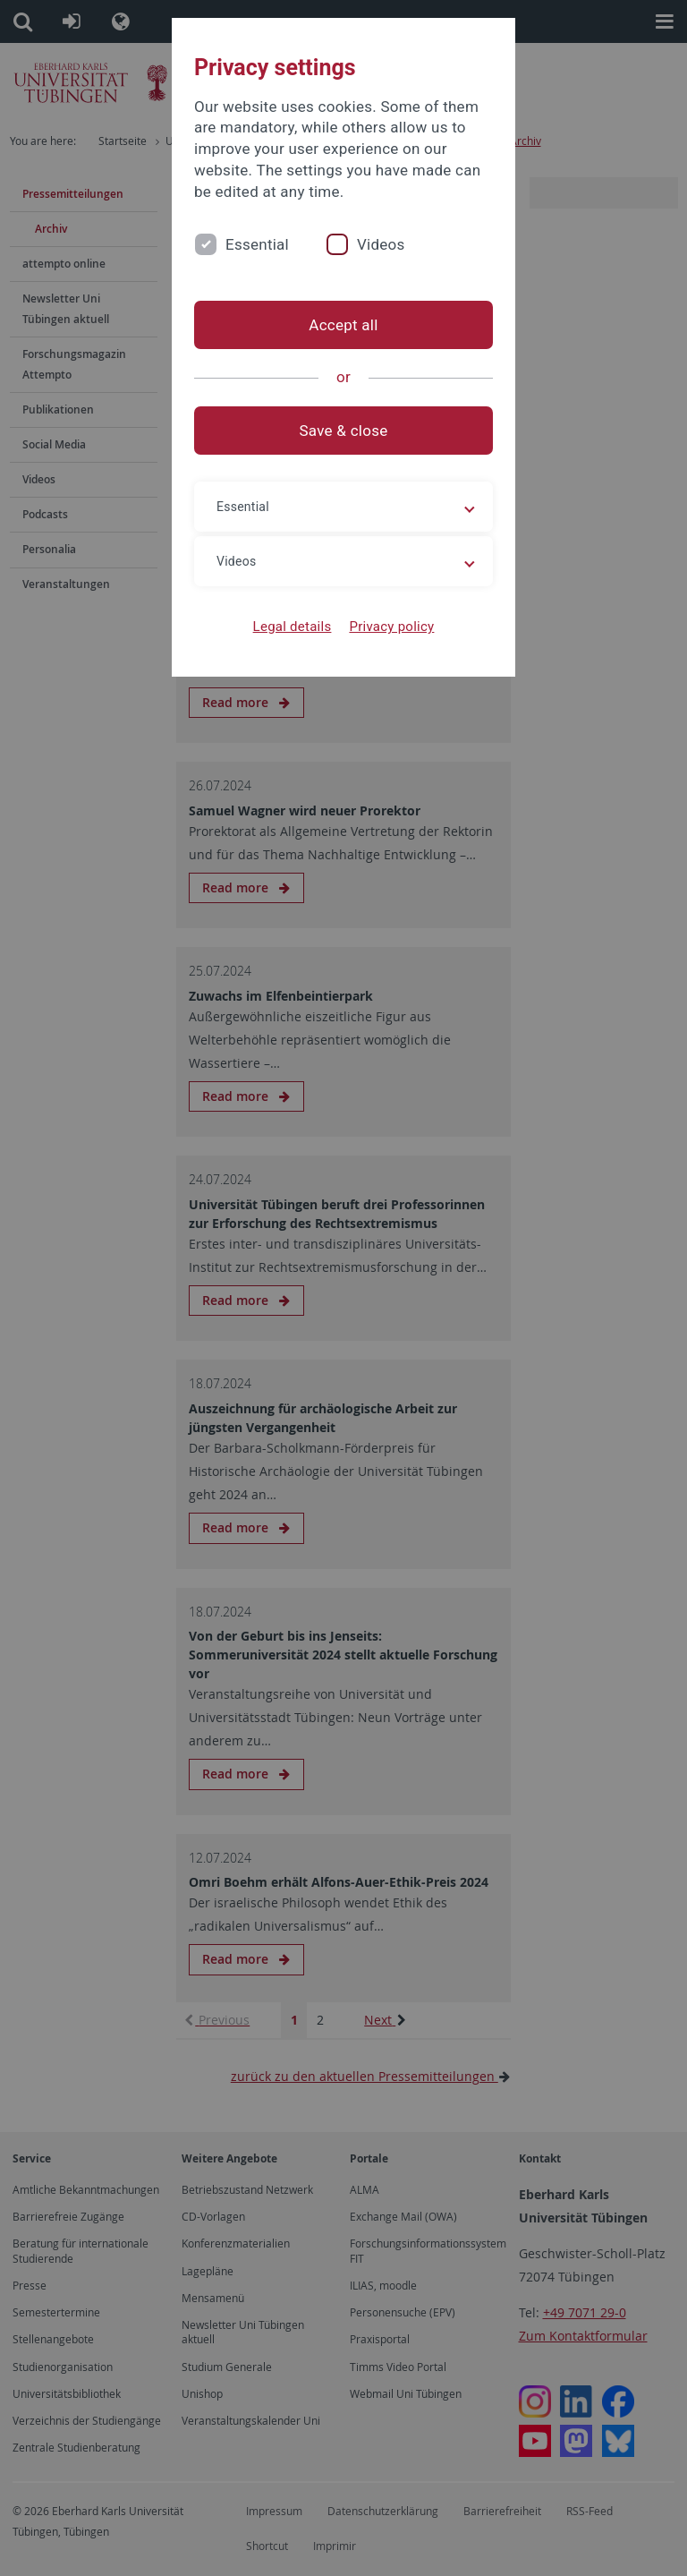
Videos (381, 244)
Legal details (292, 626)
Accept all (343, 325)
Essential (257, 244)
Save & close (344, 430)
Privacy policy (391, 626)
